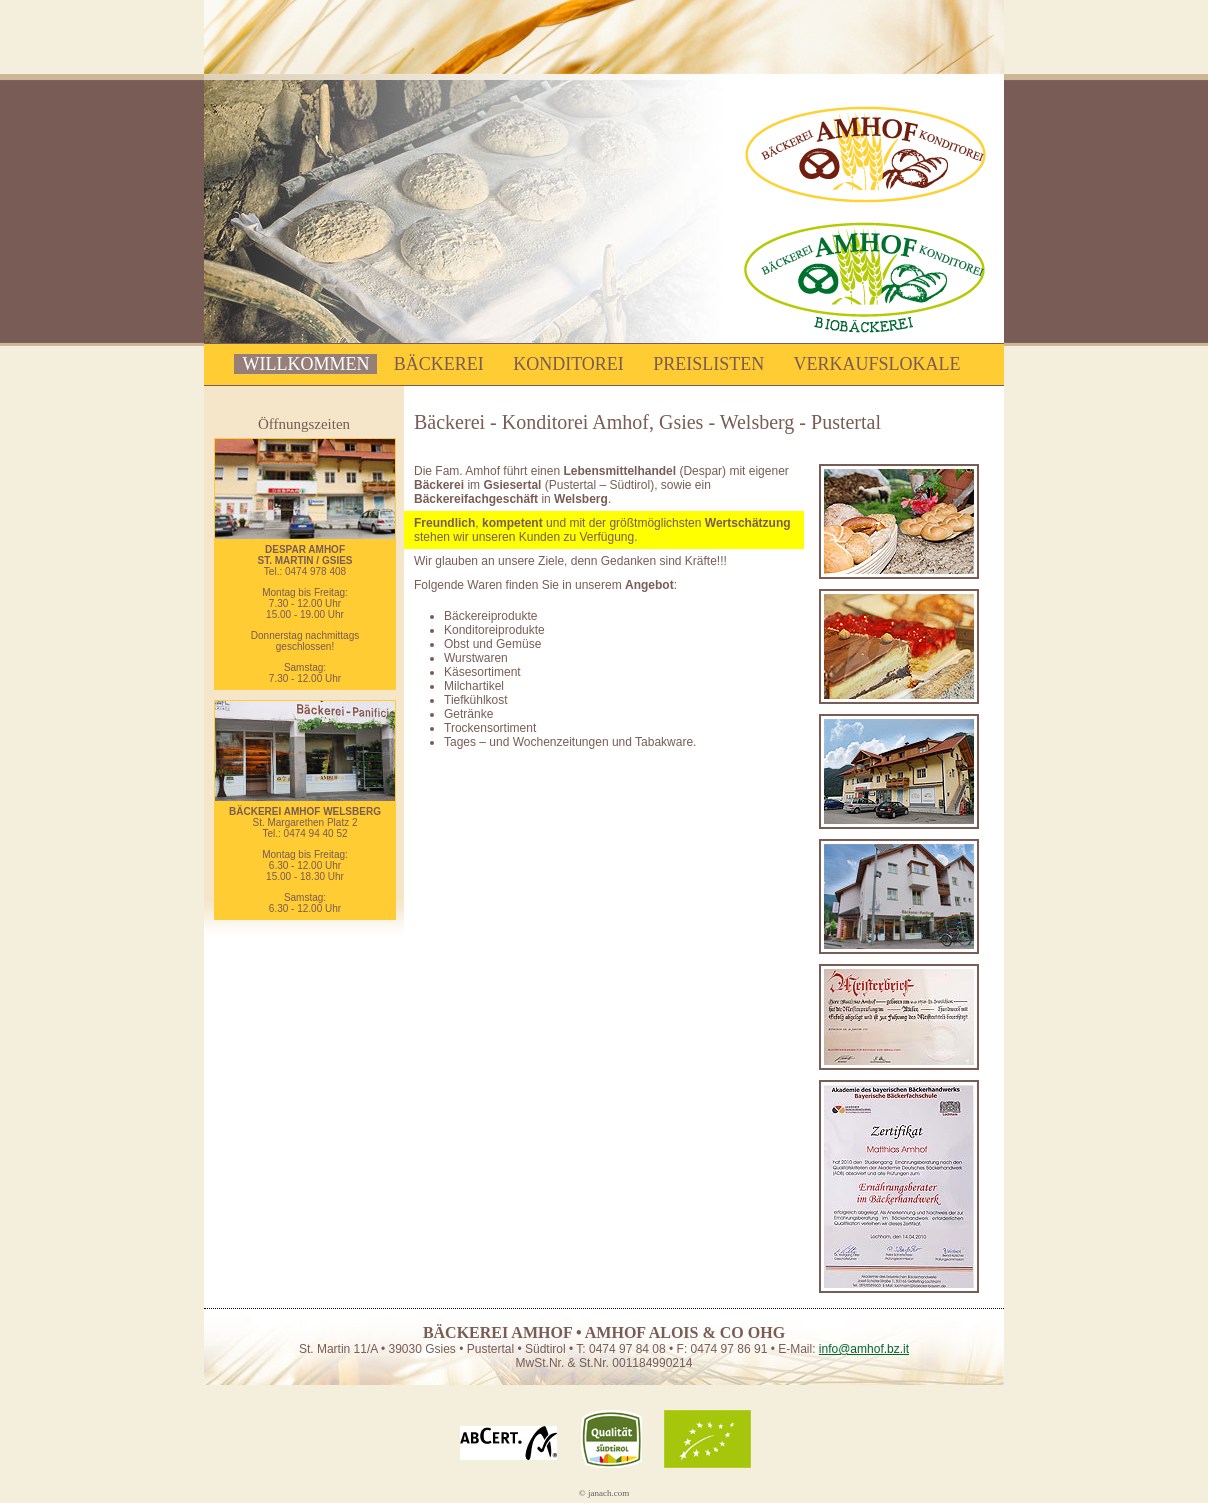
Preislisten (708, 364)
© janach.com (604, 1493)
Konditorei (568, 364)
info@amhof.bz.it (864, 1349)
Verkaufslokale (877, 364)
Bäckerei (439, 364)
